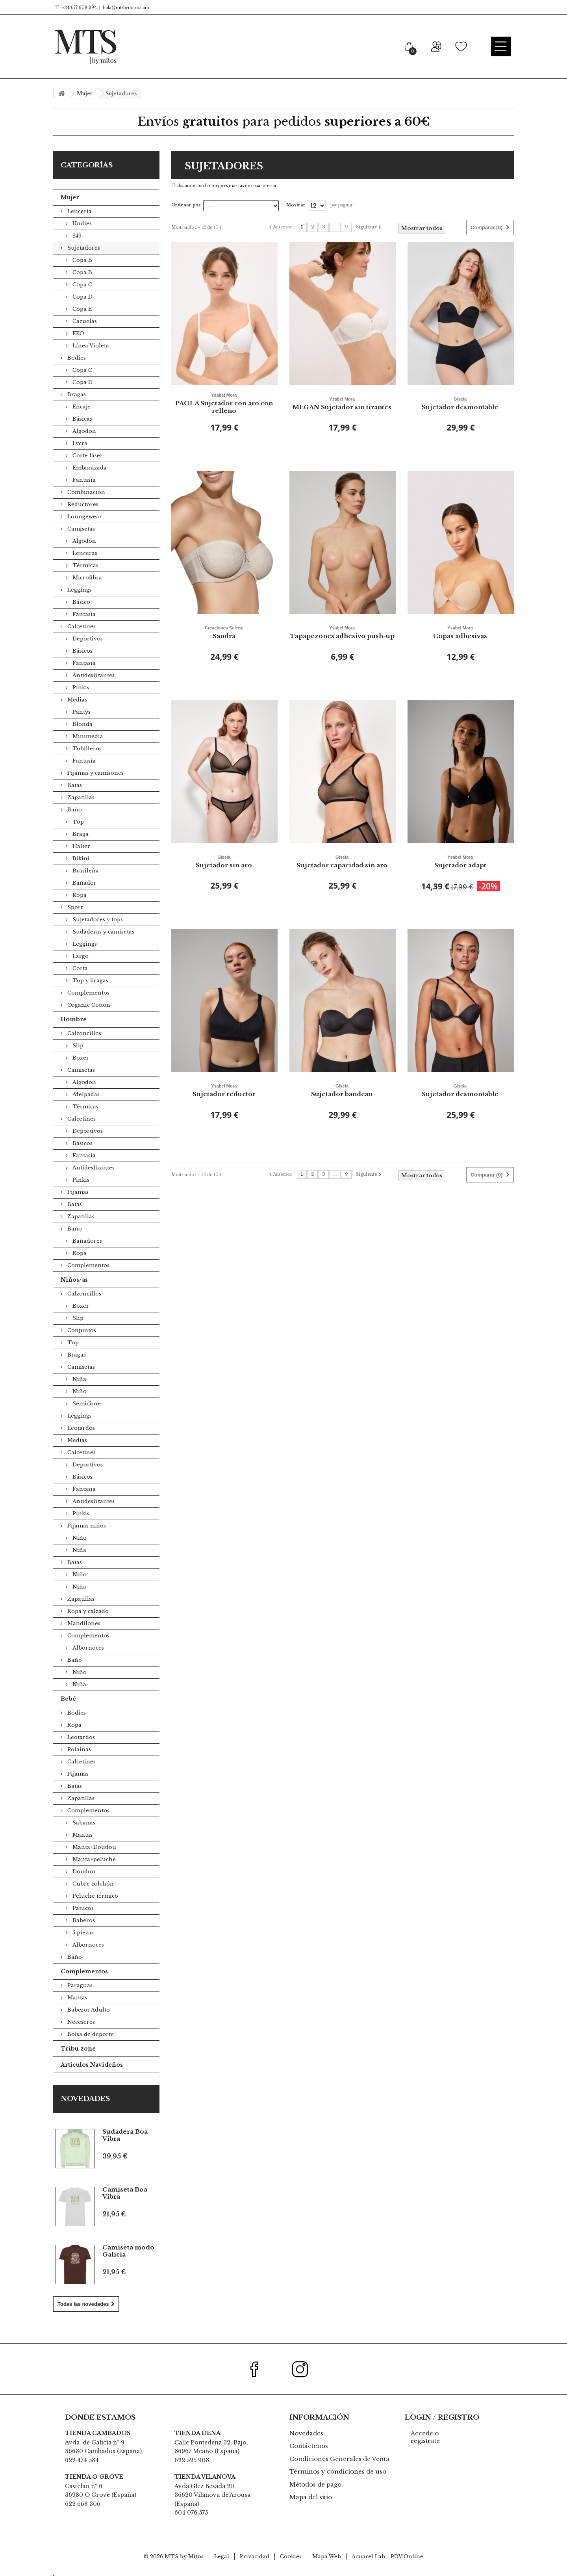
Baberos (83, 1920)
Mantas (82, 1835)
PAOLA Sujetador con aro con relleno (223, 402)
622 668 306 (82, 2503)
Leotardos (80, 1428)
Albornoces (87, 1647)
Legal (221, 2556)
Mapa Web (326, 2556)
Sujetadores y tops (97, 919)
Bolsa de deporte (90, 2034)
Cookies (291, 2556)
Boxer (80, 1057)
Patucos (82, 1908)
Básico (80, 602)
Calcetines (81, 626)
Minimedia (87, 736)
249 (76, 235)
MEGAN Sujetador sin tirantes (342, 403)
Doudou (83, 1871)
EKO (77, 333)
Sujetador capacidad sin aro (342, 861)
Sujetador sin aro (223, 861)
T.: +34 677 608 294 (75, 7)
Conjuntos (81, 1330)
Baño (74, 809)
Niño (79, 1391)
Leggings (79, 589)
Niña (78, 1379)
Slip (77, 1045)
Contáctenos (308, 2446)
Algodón (83, 431)
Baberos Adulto (88, 2009)
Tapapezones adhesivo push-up (342, 632)
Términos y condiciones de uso (337, 2471)
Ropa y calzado (87, 1611)
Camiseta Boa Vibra (124, 2193)
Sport (74, 907)
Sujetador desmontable (460, 403)
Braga (80, 834)
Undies (81, 223)
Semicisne (86, 1403)
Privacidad (254, 2556)
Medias (76, 699)
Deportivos (87, 638)
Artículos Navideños (92, 2064)
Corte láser (87, 455)
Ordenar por (186, 205)
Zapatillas (80, 797)
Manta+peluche (93, 1859)
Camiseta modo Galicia (128, 2251)
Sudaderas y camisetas (102, 931)
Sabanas (83, 1822)
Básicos (82, 651)
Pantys (81, 712)
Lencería (79, 211)
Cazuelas (84, 321)
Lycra (79, 443)
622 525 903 (191, 2460)
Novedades (85, 2099)
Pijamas (77, 1192)
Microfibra (86, 577)
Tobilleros (86, 748)
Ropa (79, 895)
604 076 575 (191, 2512)
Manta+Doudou (93, 1847)
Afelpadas (85, 1094)
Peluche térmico (94, 1896)
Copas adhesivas (460, 632)
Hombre (74, 1019)
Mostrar (296, 205)
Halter (80, 846)
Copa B (81, 260)
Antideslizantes (93, 675)
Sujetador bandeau (342, 1090)
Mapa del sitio (310, 2497)
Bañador (83, 883)
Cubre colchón (92, 1883)
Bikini (80, 858)
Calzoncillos (83, 1033)
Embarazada (89, 467)
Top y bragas (89, 980)
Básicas (81, 419)
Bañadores (86, 1241)
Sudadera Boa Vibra (125, 2135)
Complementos (87, 992)
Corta (79, 968)
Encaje (81, 406)
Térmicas (84, 565)
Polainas (78, 1749)
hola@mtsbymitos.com (126, 7)
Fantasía (83, 480)
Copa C (81, 284)
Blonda (82, 724)
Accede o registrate (425, 2436)
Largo (80, 956)
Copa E (81, 309)
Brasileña (85, 870)
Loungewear (84, 516)
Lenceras (84, 553)
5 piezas (82, 1932)
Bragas (76, 394)
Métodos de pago (315, 2484)
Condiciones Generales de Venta (339, 2459)
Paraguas (79, 1985)
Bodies (76, 357)
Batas (74, 785)
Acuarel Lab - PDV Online (387, 2556)
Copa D (82, 296)
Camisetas (80, 528)
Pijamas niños (86, 1525)
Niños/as (74, 1279)
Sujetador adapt (460, 861)
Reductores (82, 504)
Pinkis (80, 687)
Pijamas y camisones (95, 773)
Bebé (68, 1698)
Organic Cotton (88, 1005)
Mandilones (83, 1623)
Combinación (85, 492)
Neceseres (80, 2022)
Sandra (223, 632)
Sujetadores (83, 248)
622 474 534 (82, 2460)
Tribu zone (78, 2048)
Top (77, 821)
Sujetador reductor (223, 1090)
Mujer (70, 197)
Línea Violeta (90, 345)
